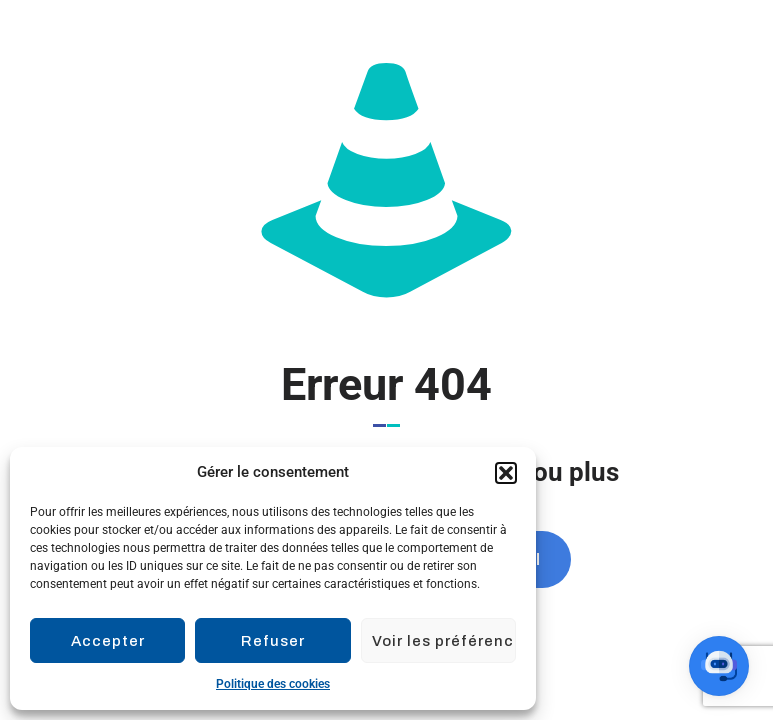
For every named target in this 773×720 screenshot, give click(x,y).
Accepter (108, 641)
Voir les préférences (444, 641)
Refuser (273, 641)
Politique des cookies (273, 684)
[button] (506, 473)
